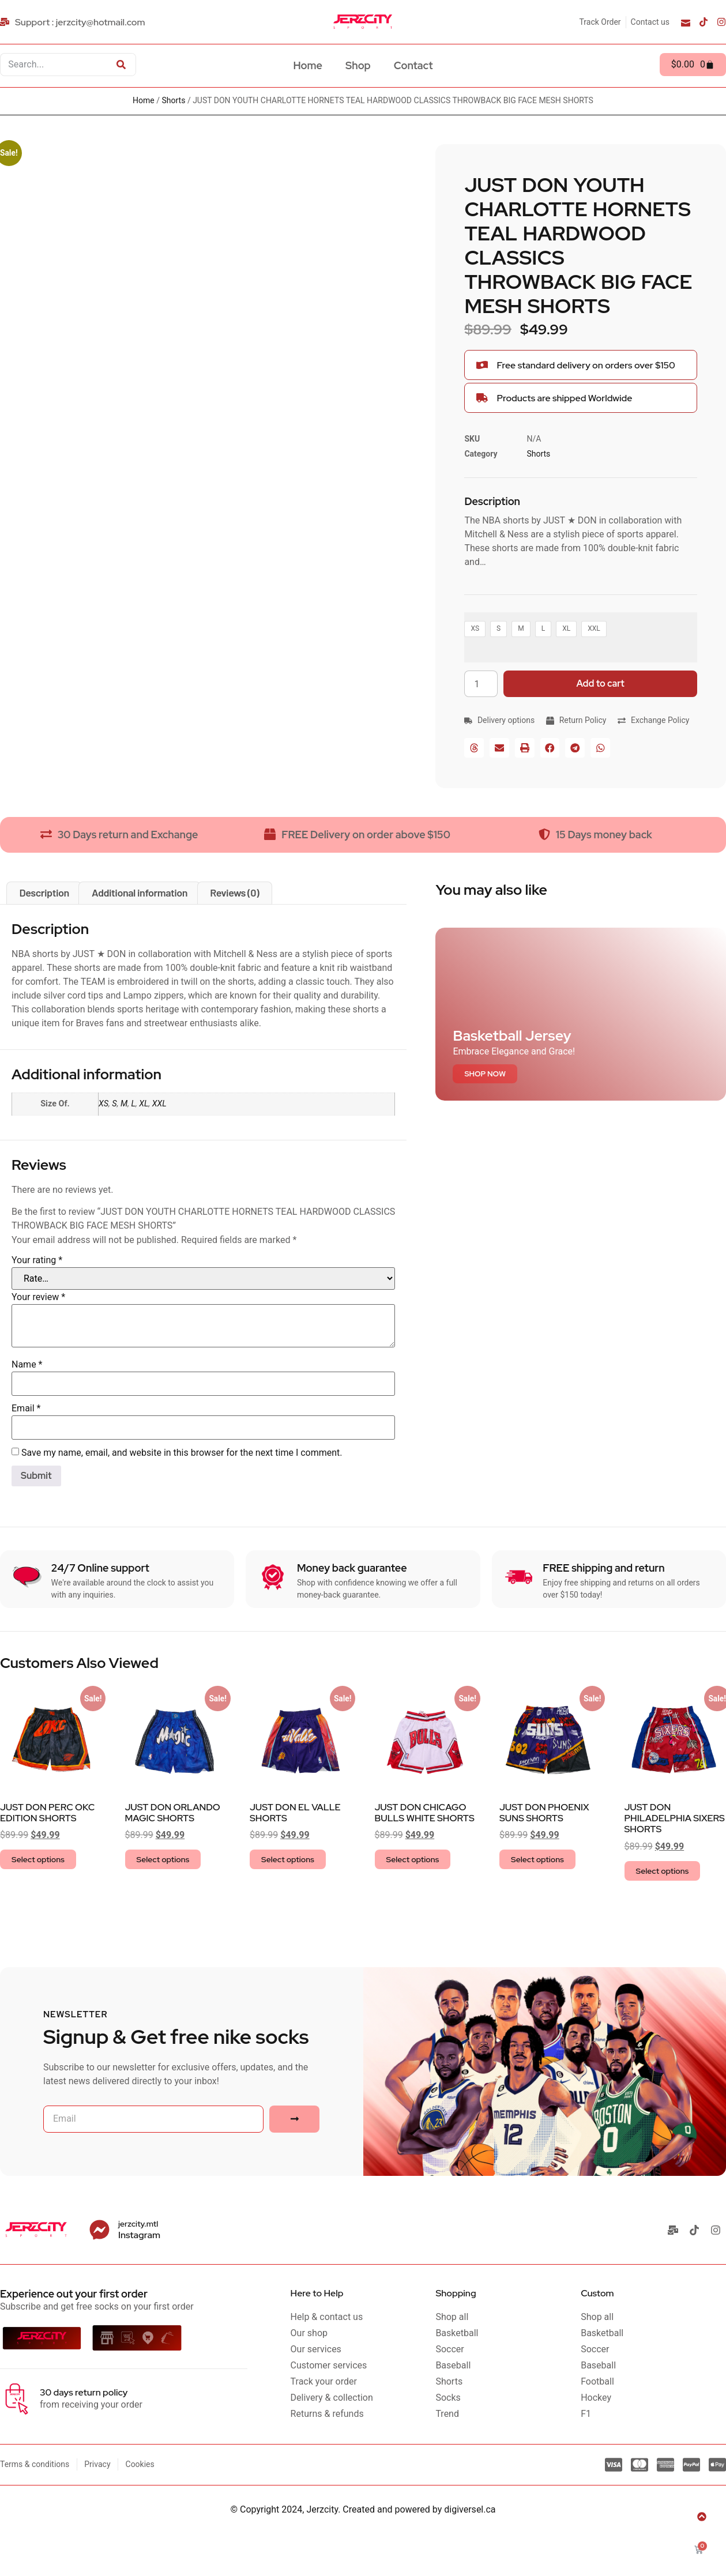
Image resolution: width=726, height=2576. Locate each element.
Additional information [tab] (139, 892)
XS (103, 1104)
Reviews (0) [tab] (234, 892)
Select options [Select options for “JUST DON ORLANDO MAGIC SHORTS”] (163, 1859)
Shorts (174, 100)
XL (143, 1104)
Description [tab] (44, 892)
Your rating (37, 1260)
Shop (358, 65)
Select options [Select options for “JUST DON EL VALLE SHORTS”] (287, 1859)
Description (492, 501)
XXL (159, 1104)
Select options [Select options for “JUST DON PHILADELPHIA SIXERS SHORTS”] (662, 1871)
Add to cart (601, 683)
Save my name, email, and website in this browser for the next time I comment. (182, 1452)
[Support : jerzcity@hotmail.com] (74, 22)
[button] (474, 748)
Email (26, 1408)
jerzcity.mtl (138, 2224)
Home (307, 65)
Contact (413, 65)
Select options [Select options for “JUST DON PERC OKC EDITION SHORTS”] (38, 1859)
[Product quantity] (481, 684)
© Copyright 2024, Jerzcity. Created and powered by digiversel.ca (362, 2509)
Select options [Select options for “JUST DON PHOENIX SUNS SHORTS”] (537, 1859)
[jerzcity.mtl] (99, 2230)
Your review (38, 1296)
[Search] (121, 65)
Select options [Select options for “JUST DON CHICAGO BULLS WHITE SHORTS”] (412, 1859)
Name (27, 1364)
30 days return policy (83, 2392)
